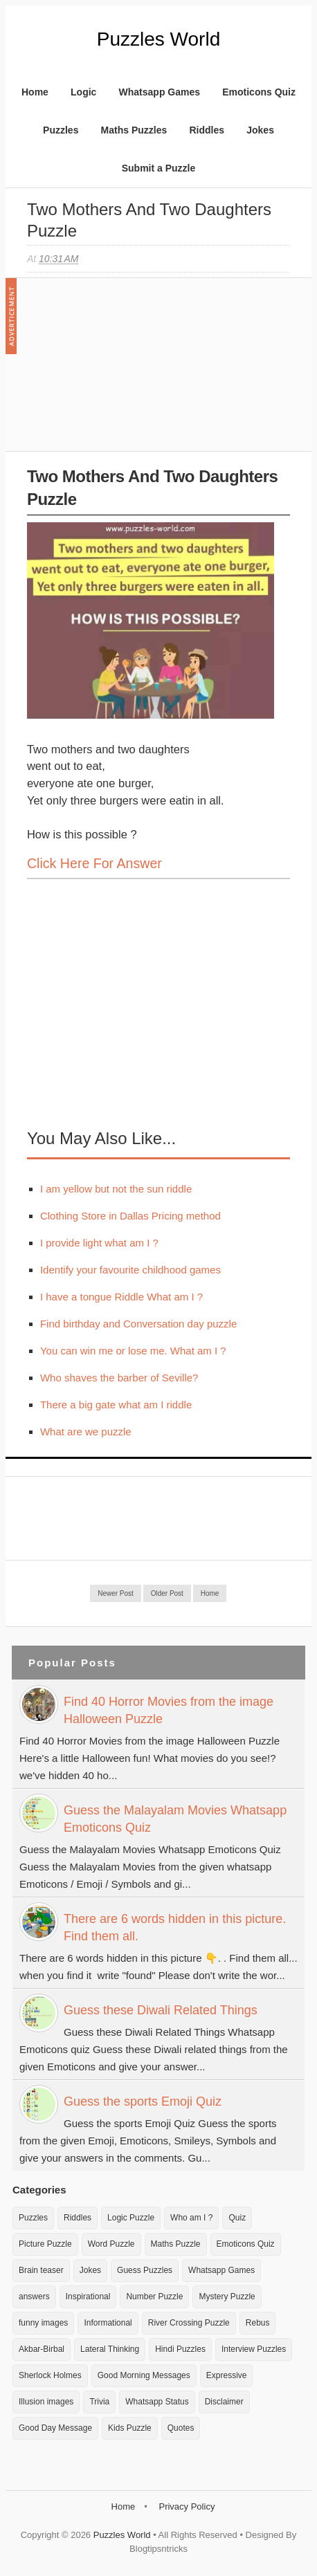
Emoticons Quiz (259, 92)
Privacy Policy (186, 2506)
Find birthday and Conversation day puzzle (138, 1324)
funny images (43, 2323)
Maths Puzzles (134, 130)
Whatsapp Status (156, 2402)
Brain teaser (41, 2270)
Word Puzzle (111, 2244)
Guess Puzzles (144, 2270)
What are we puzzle (86, 1431)
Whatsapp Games (159, 92)
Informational (108, 2323)
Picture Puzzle (45, 2244)
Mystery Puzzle (227, 2296)
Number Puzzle (154, 2296)
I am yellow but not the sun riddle (116, 1189)
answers (34, 2296)
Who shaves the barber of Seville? (119, 1377)
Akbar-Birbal (41, 2349)
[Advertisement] (131, 371)
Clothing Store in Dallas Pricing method (130, 1216)
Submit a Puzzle (159, 168)
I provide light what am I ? (99, 1243)
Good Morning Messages (144, 2375)
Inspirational (88, 2296)
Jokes (260, 130)
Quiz (237, 2218)
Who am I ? (191, 2218)
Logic (83, 92)
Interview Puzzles (253, 2349)
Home (34, 92)
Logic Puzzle (130, 2218)
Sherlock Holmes (50, 2375)
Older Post (167, 1593)
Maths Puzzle (176, 2244)
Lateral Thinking (109, 2349)
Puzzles (60, 130)
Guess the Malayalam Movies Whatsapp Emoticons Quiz (175, 1818)
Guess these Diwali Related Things (160, 2010)
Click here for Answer (94, 863)
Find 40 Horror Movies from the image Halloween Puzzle (168, 1710)
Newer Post (116, 1593)
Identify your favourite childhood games (130, 1270)
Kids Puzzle (130, 2428)
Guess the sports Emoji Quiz (142, 2101)
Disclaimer (224, 2402)
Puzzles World (158, 39)
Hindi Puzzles (180, 2349)
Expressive (226, 2375)
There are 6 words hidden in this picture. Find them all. (175, 1927)
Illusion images (46, 2402)
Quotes (180, 2428)
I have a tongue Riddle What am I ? (121, 1297)
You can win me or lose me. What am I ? (133, 1350)
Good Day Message (55, 2428)
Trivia (99, 2402)
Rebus (258, 2323)
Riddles (206, 130)
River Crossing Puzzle (189, 2323)
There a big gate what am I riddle (116, 1404)
